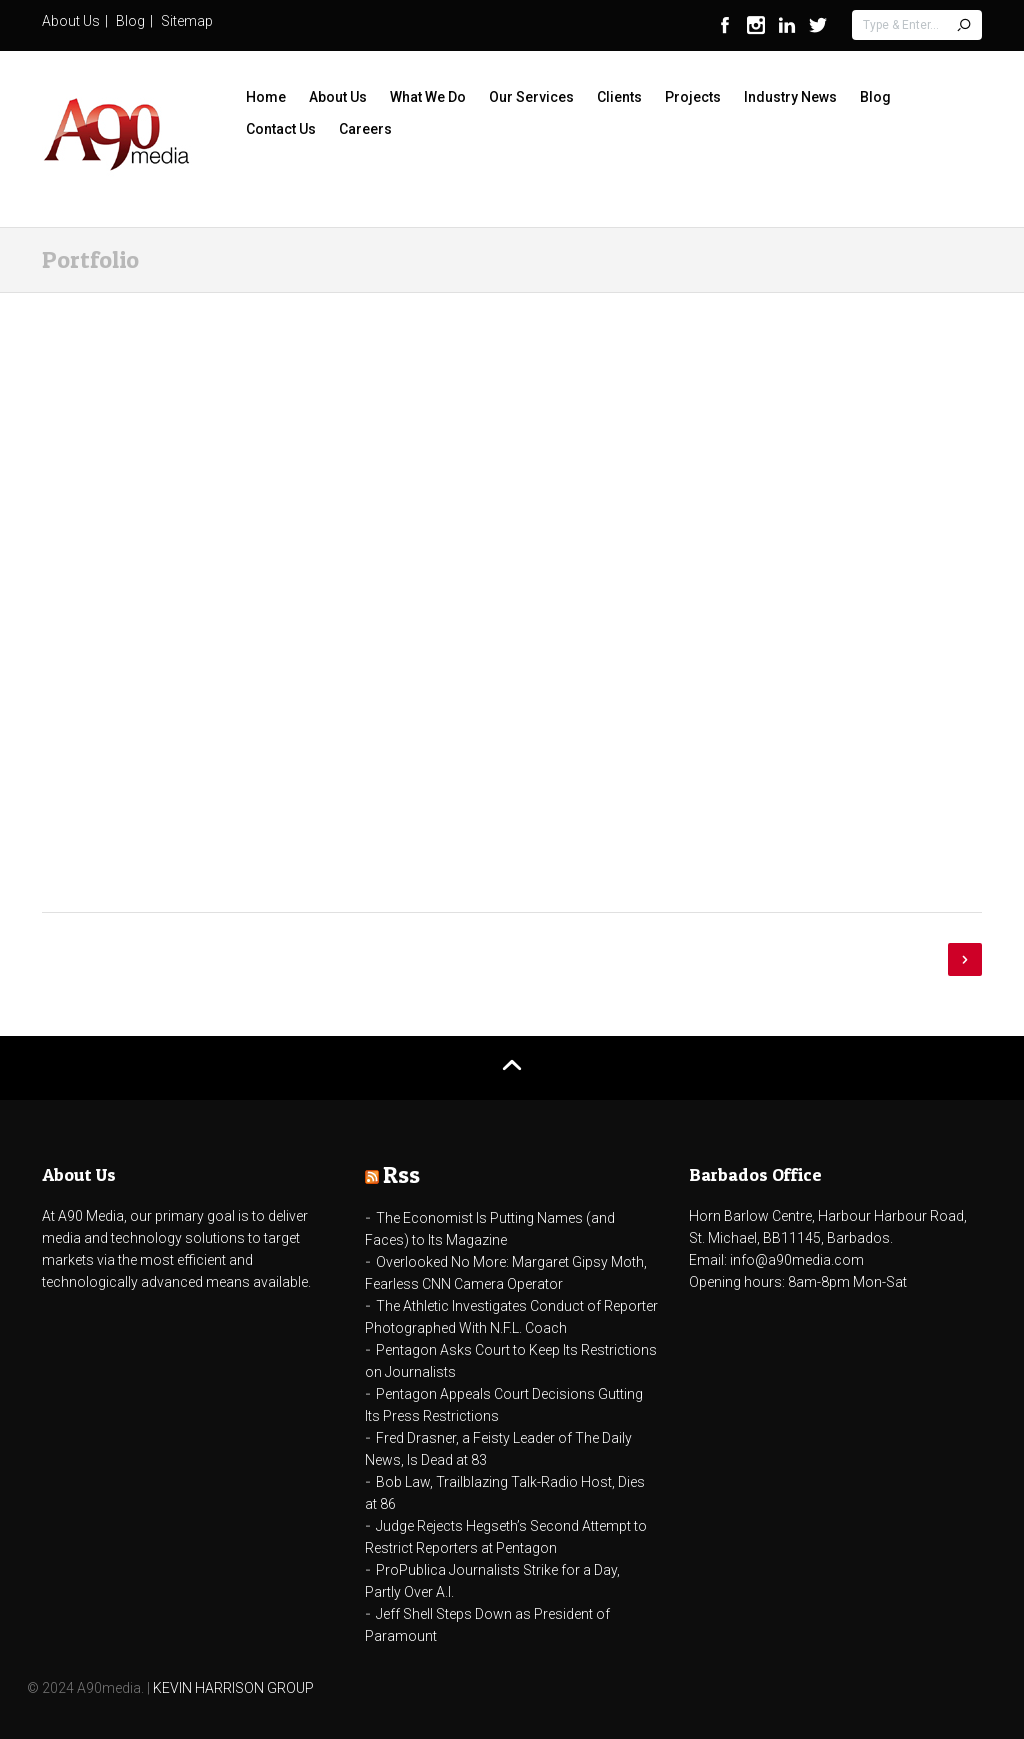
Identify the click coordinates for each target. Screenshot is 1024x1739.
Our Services (531, 97)
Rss (401, 1174)
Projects (693, 97)
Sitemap (187, 21)
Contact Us (281, 129)
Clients (619, 97)
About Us (71, 21)
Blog (130, 21)
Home (266, 97)
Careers (365, 129)
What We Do (428, 97)
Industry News (790, 97)
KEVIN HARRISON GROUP (233, 1688)
